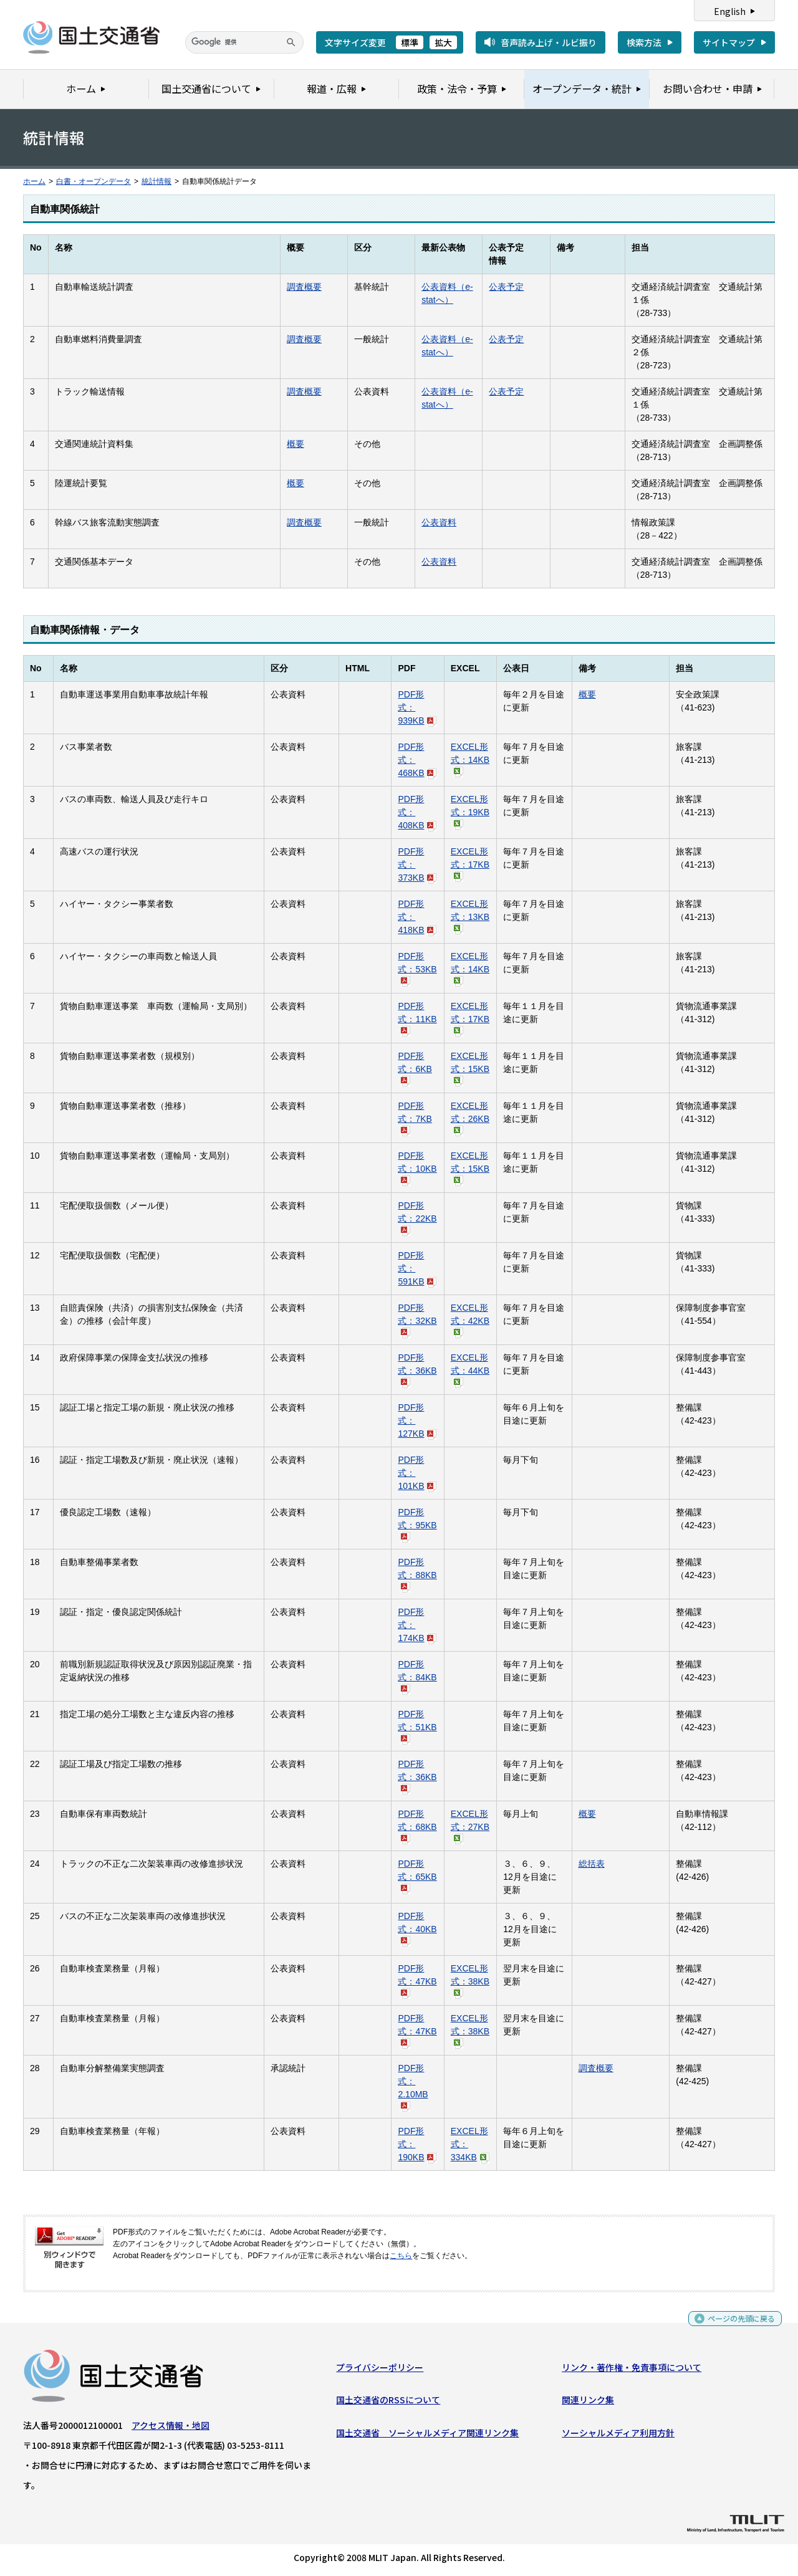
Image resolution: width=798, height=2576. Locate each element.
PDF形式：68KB (417, 1826)
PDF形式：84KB (417, 1676)
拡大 (443, 42)
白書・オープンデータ (93, 181)
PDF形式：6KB (414, 1068)
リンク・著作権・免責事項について (631, 2370)
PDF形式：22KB (417, 1217)
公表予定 (506, 287)
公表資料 (438, 522)
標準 (409, 42)
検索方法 (644, 42)
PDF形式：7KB (414, 1118)
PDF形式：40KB (417, 1928)
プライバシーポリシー (379, 2370)
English (730, 11)
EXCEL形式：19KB (470, 811)
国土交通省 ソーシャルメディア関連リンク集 (427, 2435)
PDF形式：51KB (417, 1726)
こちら (401, 2255)
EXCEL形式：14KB (470, 759)
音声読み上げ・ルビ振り (549, 42)
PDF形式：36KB (417, 1370)
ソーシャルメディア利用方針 (618, 2435)
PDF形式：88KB (417, 1574)
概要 (295, 444)
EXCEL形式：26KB (470, 1118)
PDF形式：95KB (417, 1524)
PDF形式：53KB (417, 968)
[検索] (244, 42)
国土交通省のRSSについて (388, 2402)
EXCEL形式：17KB (470, 863)
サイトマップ (729, 42)
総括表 (592, 1864)
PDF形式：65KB (417, 1876)
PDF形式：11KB (417, 1018)
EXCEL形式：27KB (470, 1826)
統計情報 (156, 181)
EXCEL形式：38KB (470, 1980)
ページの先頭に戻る (736, 2325)
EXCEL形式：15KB (470, 1068)
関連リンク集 (588, 2402)
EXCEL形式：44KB (470, 1370)
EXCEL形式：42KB (470, 1320)
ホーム (34, 181)
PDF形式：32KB (417, 1320)
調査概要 (304, 287)
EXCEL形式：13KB (470, 916)
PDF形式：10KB (417, 1168)
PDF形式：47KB (417, 1980)
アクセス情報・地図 (170, 2428)
